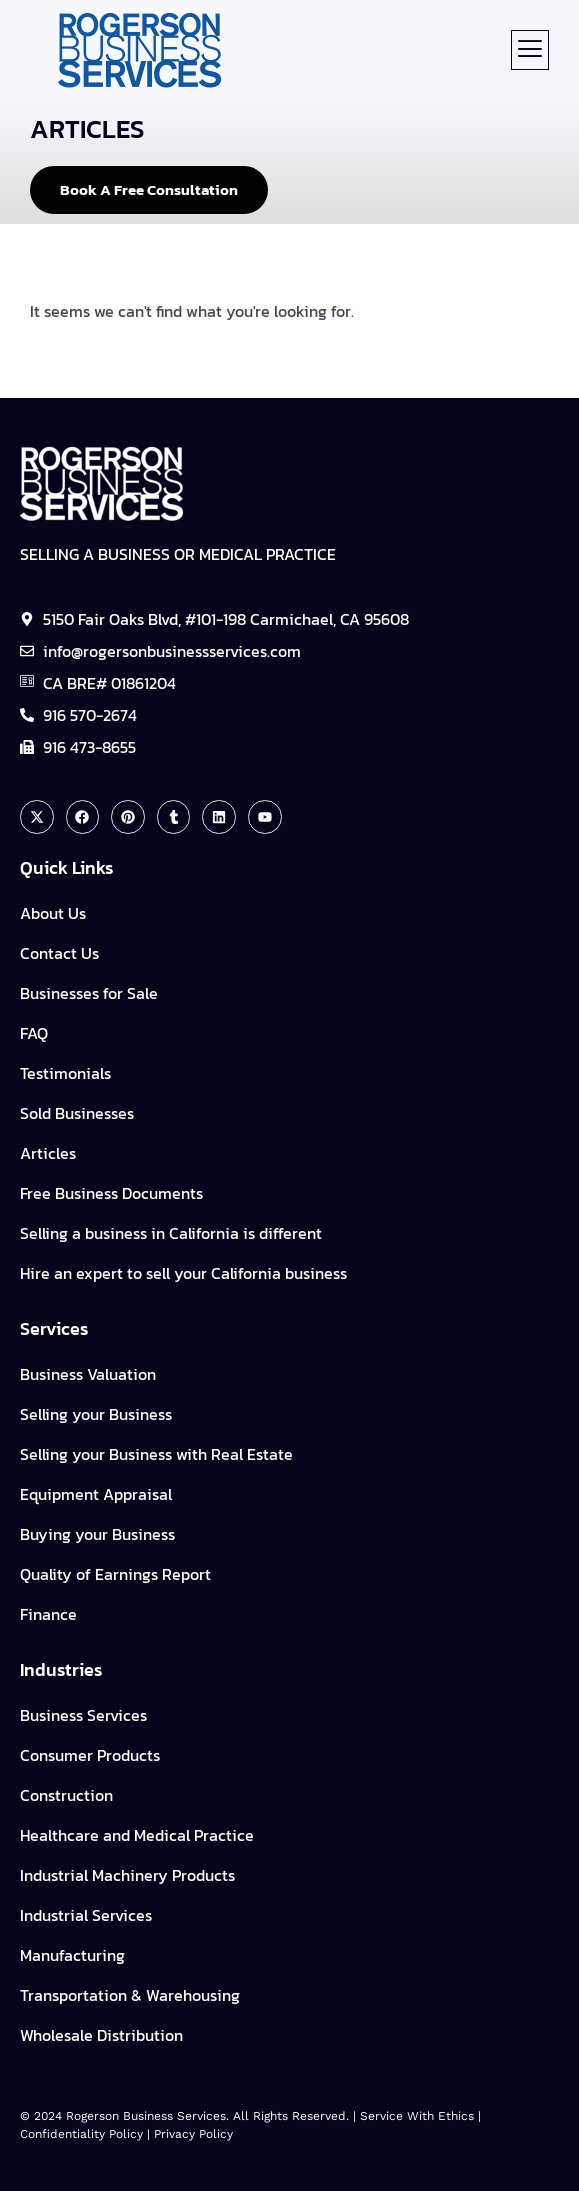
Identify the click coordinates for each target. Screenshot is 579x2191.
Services (54, 1328)
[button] (530, 50)
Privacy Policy (193, 2134)
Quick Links (66, 867)
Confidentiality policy (81, 2134)
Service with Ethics (417, 2116)
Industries (61, 1669)
